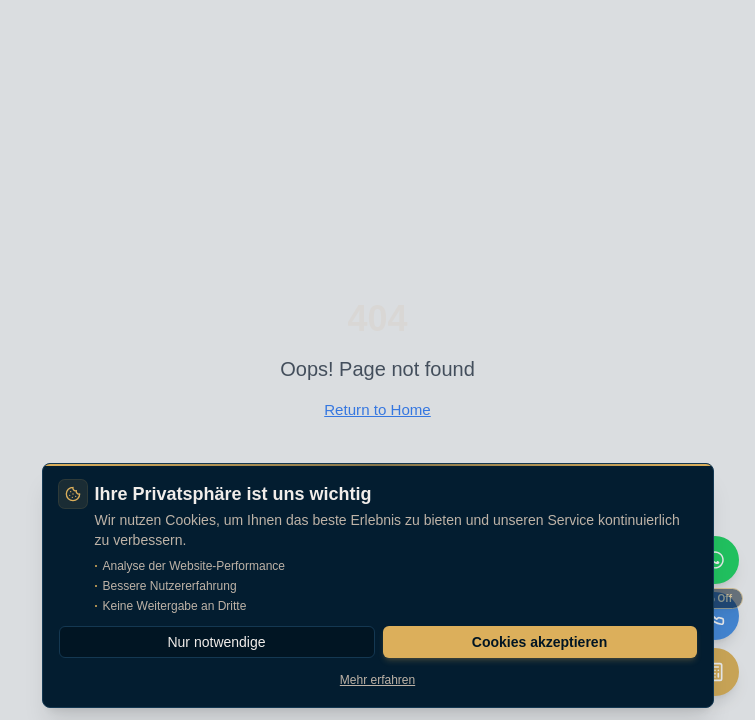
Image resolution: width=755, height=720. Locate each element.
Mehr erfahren (377, 680)
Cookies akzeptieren (539, 642)
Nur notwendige (216, 642)
